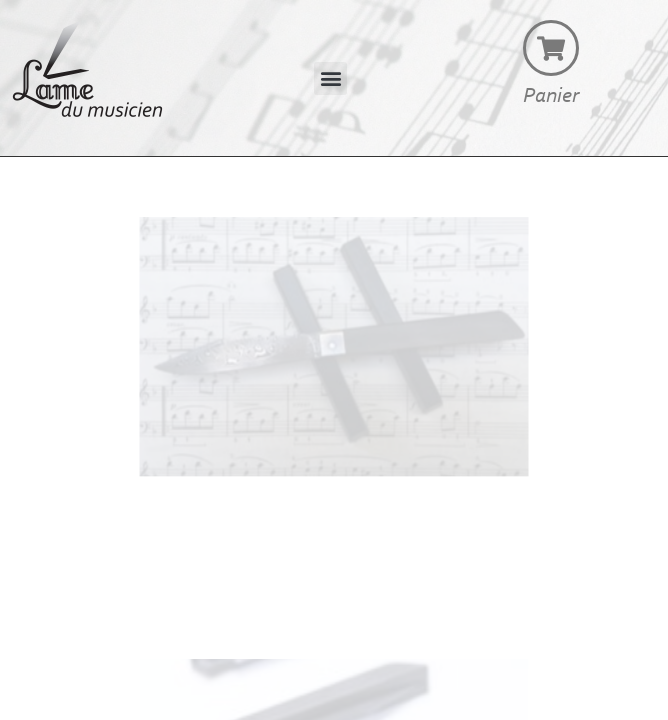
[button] (330, 78)
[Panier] (551, 48)
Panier (551, 97)
